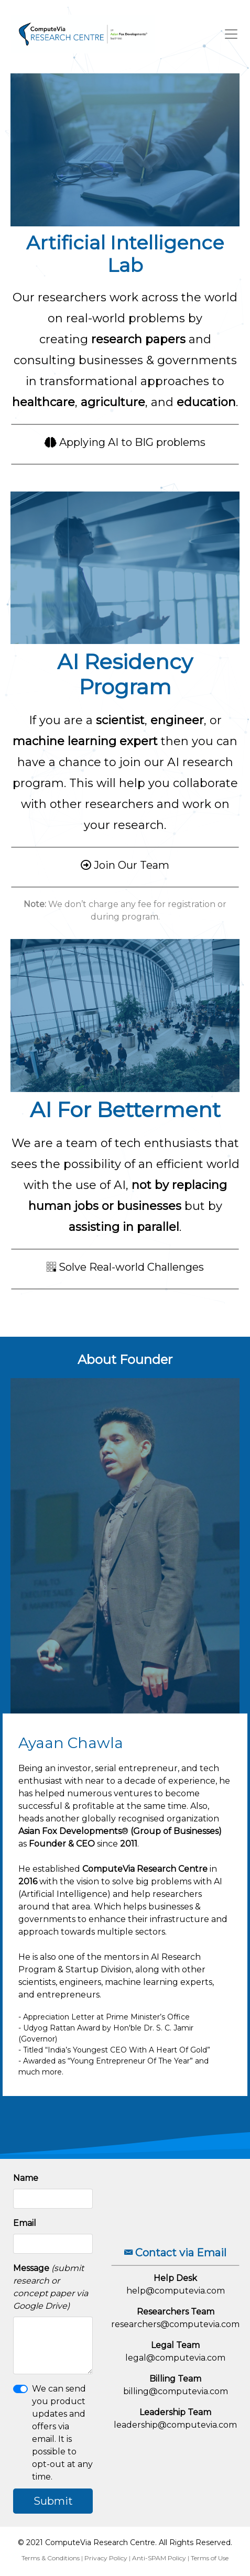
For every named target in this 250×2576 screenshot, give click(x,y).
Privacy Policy (105, 2558)
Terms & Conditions (50, 2558)
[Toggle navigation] (231, 34)
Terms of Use (210, 2558)
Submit (53, 2501)
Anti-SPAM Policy (159, 2558)
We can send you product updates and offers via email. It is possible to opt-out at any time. (62, 2433)
